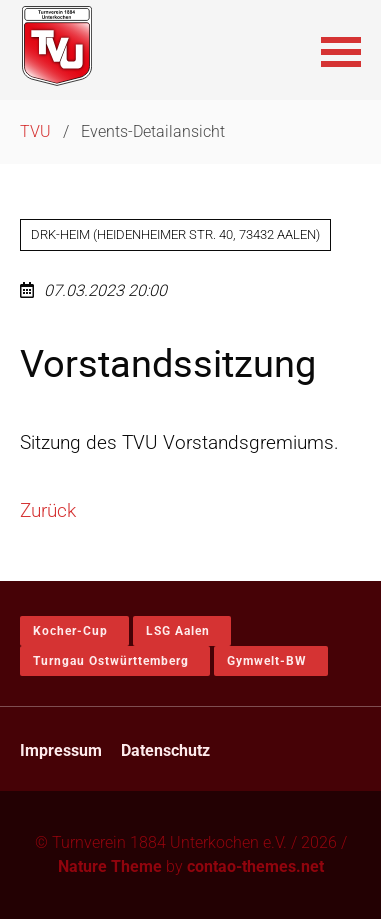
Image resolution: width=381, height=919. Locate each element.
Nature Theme (110, 866)
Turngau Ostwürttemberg (111, 661)
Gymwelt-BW (267, 661)
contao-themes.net (255, 866)
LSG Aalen (178, 631)
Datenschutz (165, 750)
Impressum (61, 750)
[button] (341, 50)
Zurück (48, 510)
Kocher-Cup (70, 631)
